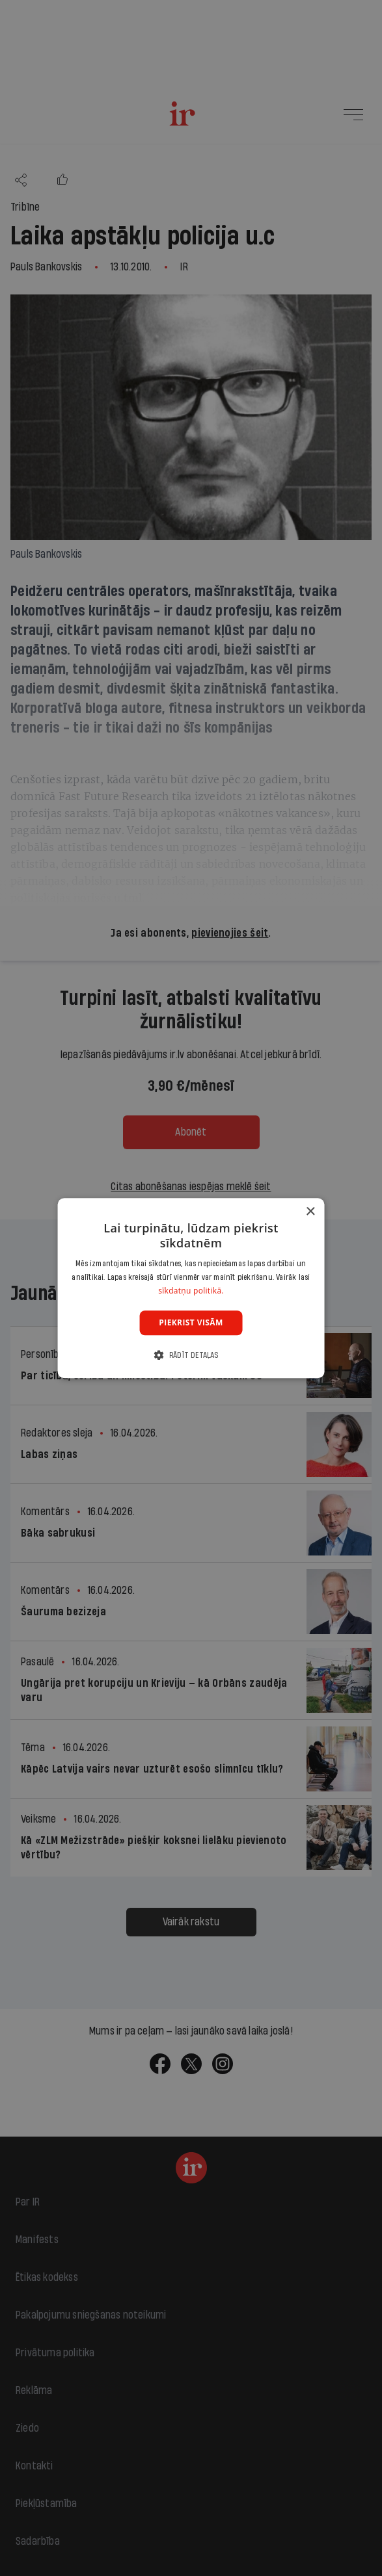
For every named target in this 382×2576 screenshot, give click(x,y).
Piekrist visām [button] (191, 1322)
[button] (190, 1355)
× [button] (310, 1212)
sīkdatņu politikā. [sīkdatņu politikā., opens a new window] (191, 1290)
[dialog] (191, 1288)
